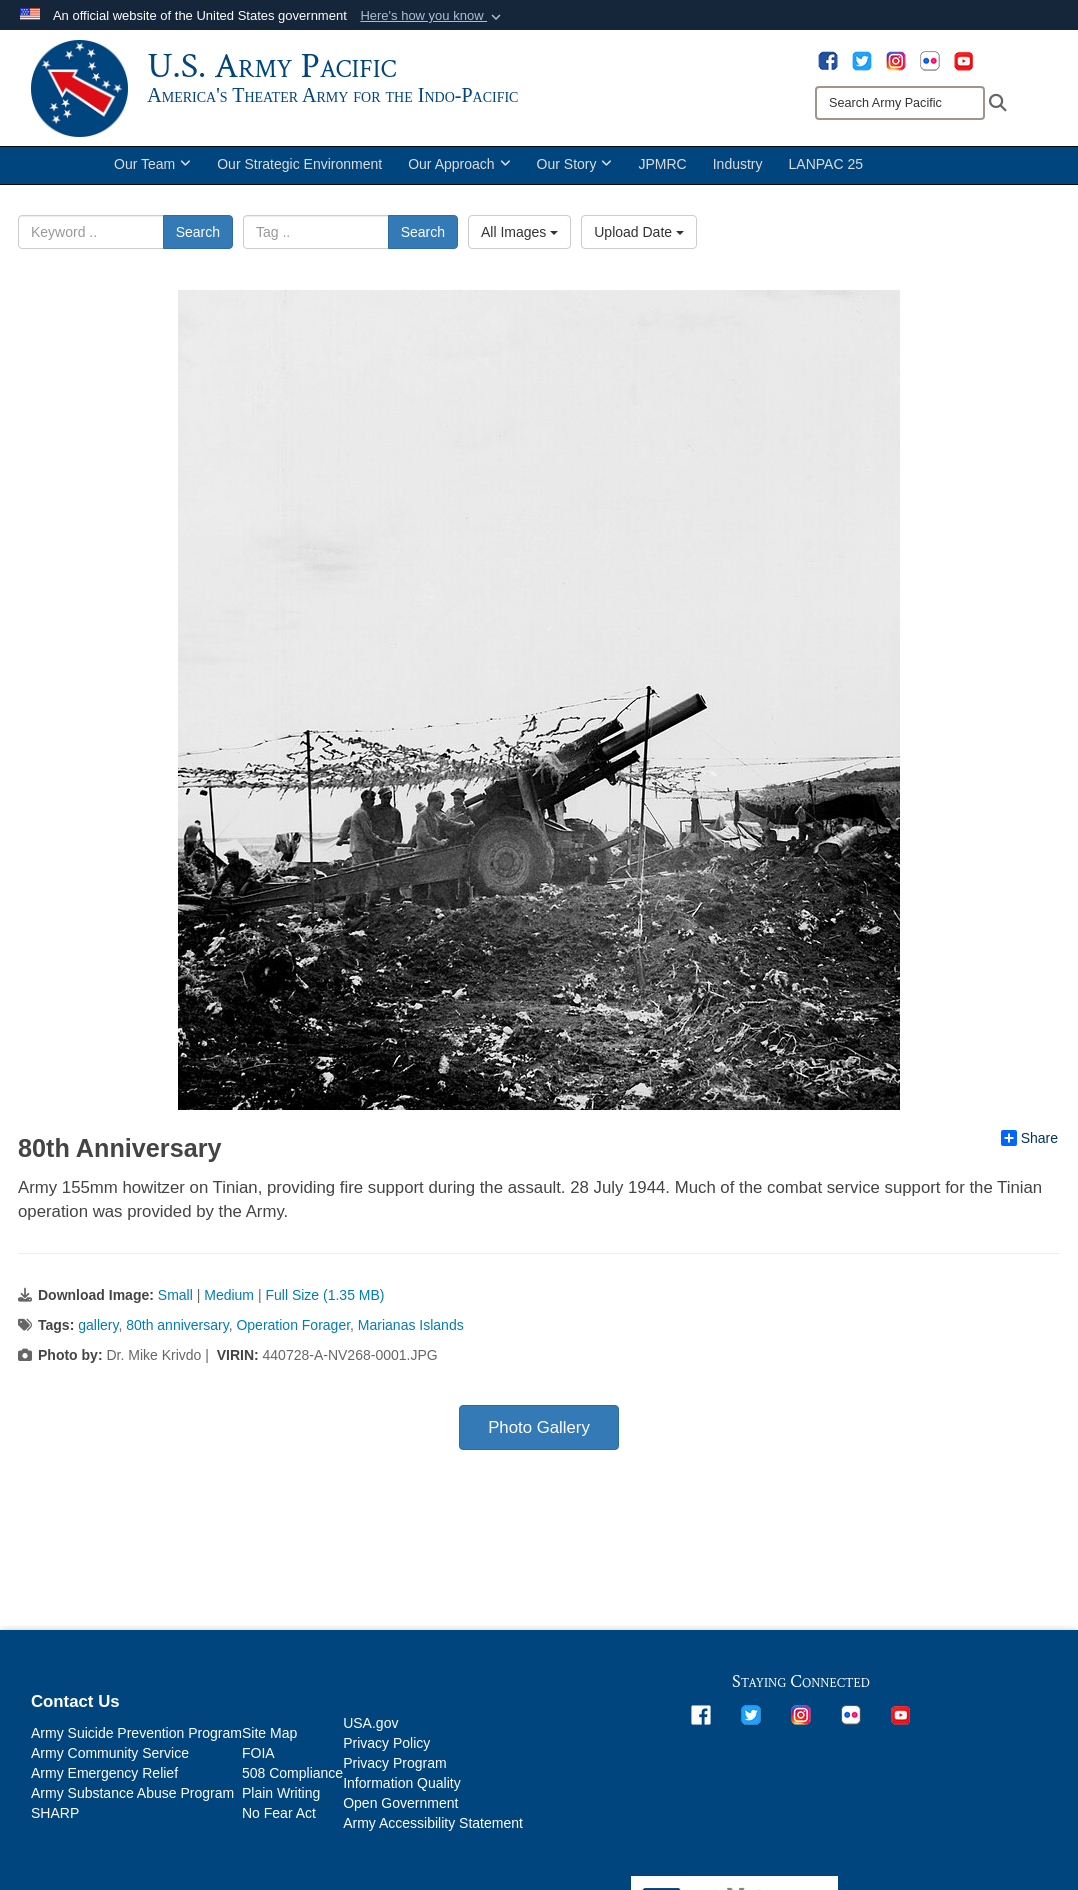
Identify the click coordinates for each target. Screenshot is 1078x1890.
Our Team (152, 168)
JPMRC (662, 168)
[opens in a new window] (828, 60)
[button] (432, 16)
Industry (738, 168)
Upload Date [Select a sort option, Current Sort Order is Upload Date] (639, 236)
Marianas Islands (411, 1329)
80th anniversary (177, 1329)
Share (1029, 1141)
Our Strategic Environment (299, 168)
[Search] (900, 103)
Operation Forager (293, 1329)
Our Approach (459, 168)
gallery (98, 1329)
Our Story (575, 168)
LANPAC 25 (826, 168)
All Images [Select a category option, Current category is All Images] (519, 236)
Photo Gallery (539, 1431)
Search (198, 236)
